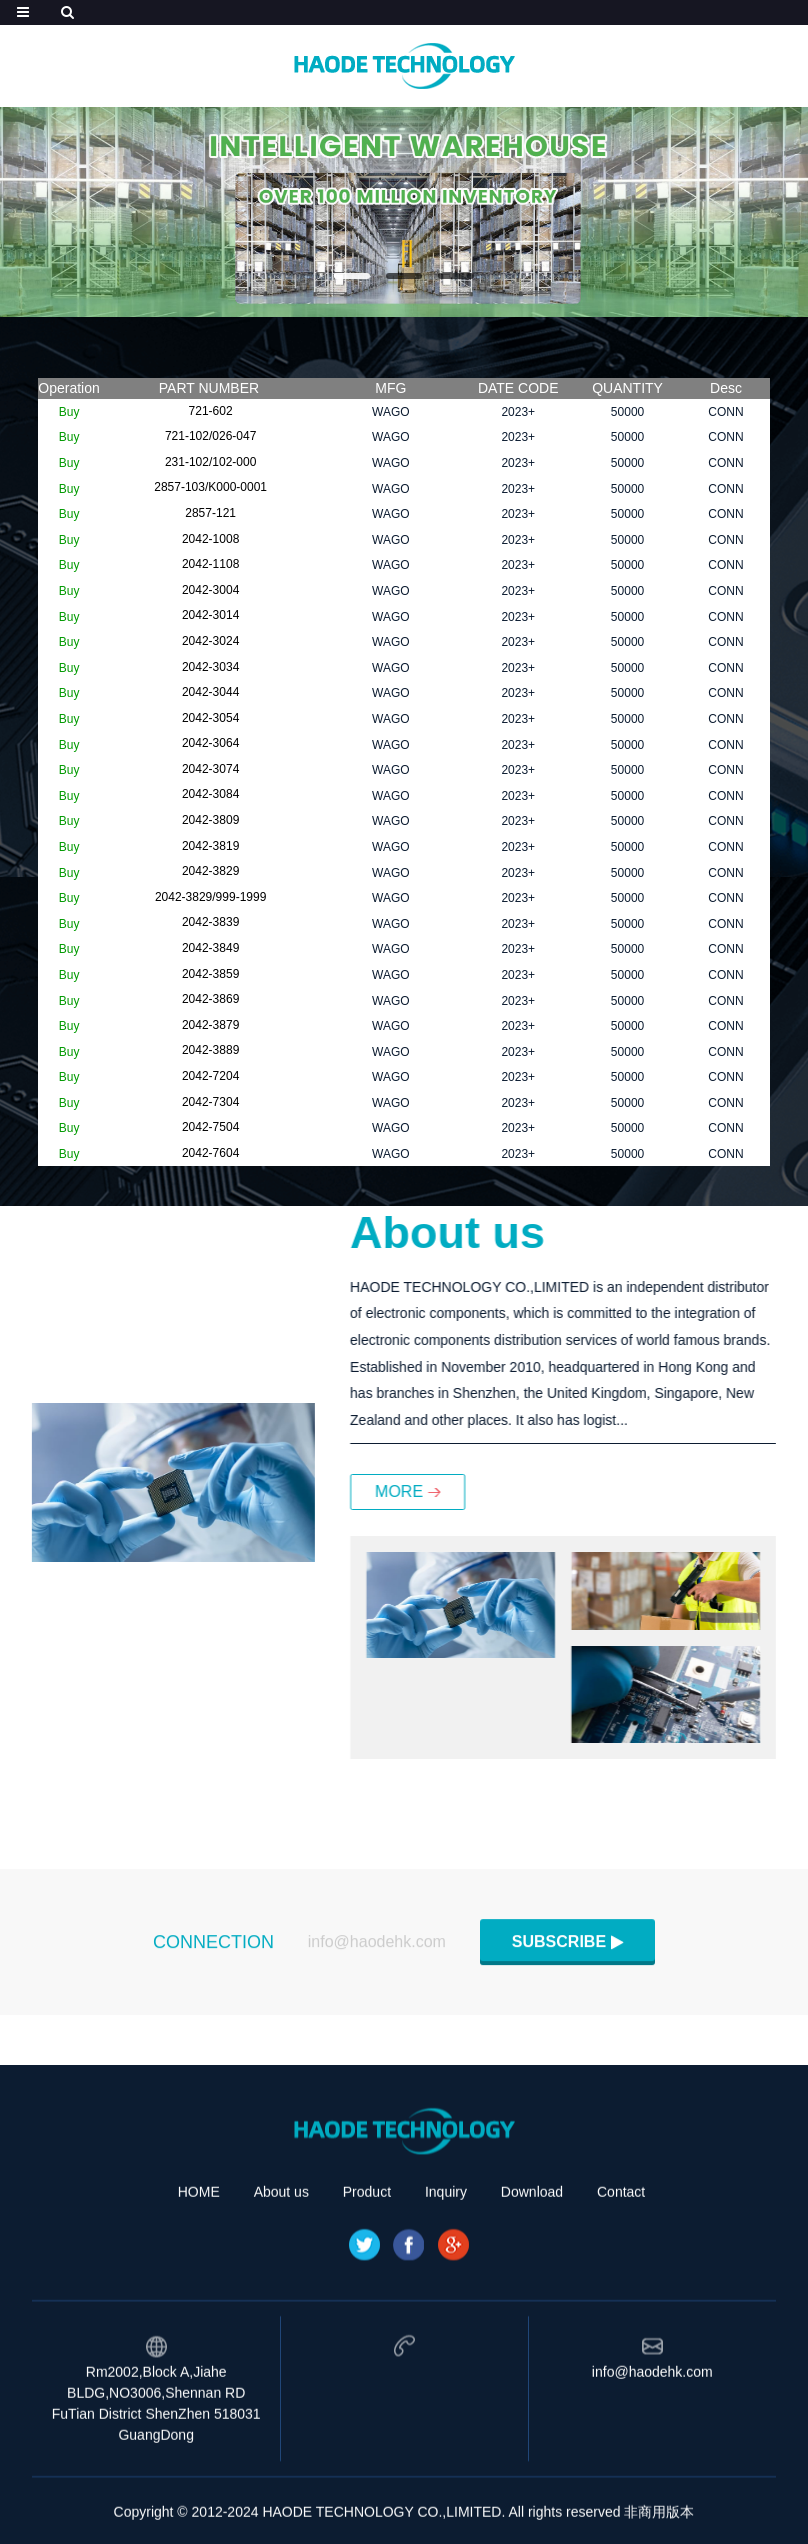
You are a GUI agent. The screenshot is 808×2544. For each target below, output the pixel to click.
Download (532, 2288)
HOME (199, 2288)
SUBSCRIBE (559, 1954)
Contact (621, 2288)
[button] (352, 276)
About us (281, 2288)
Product (367, 2288)
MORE (491, 1491)
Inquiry (446, 2288)
